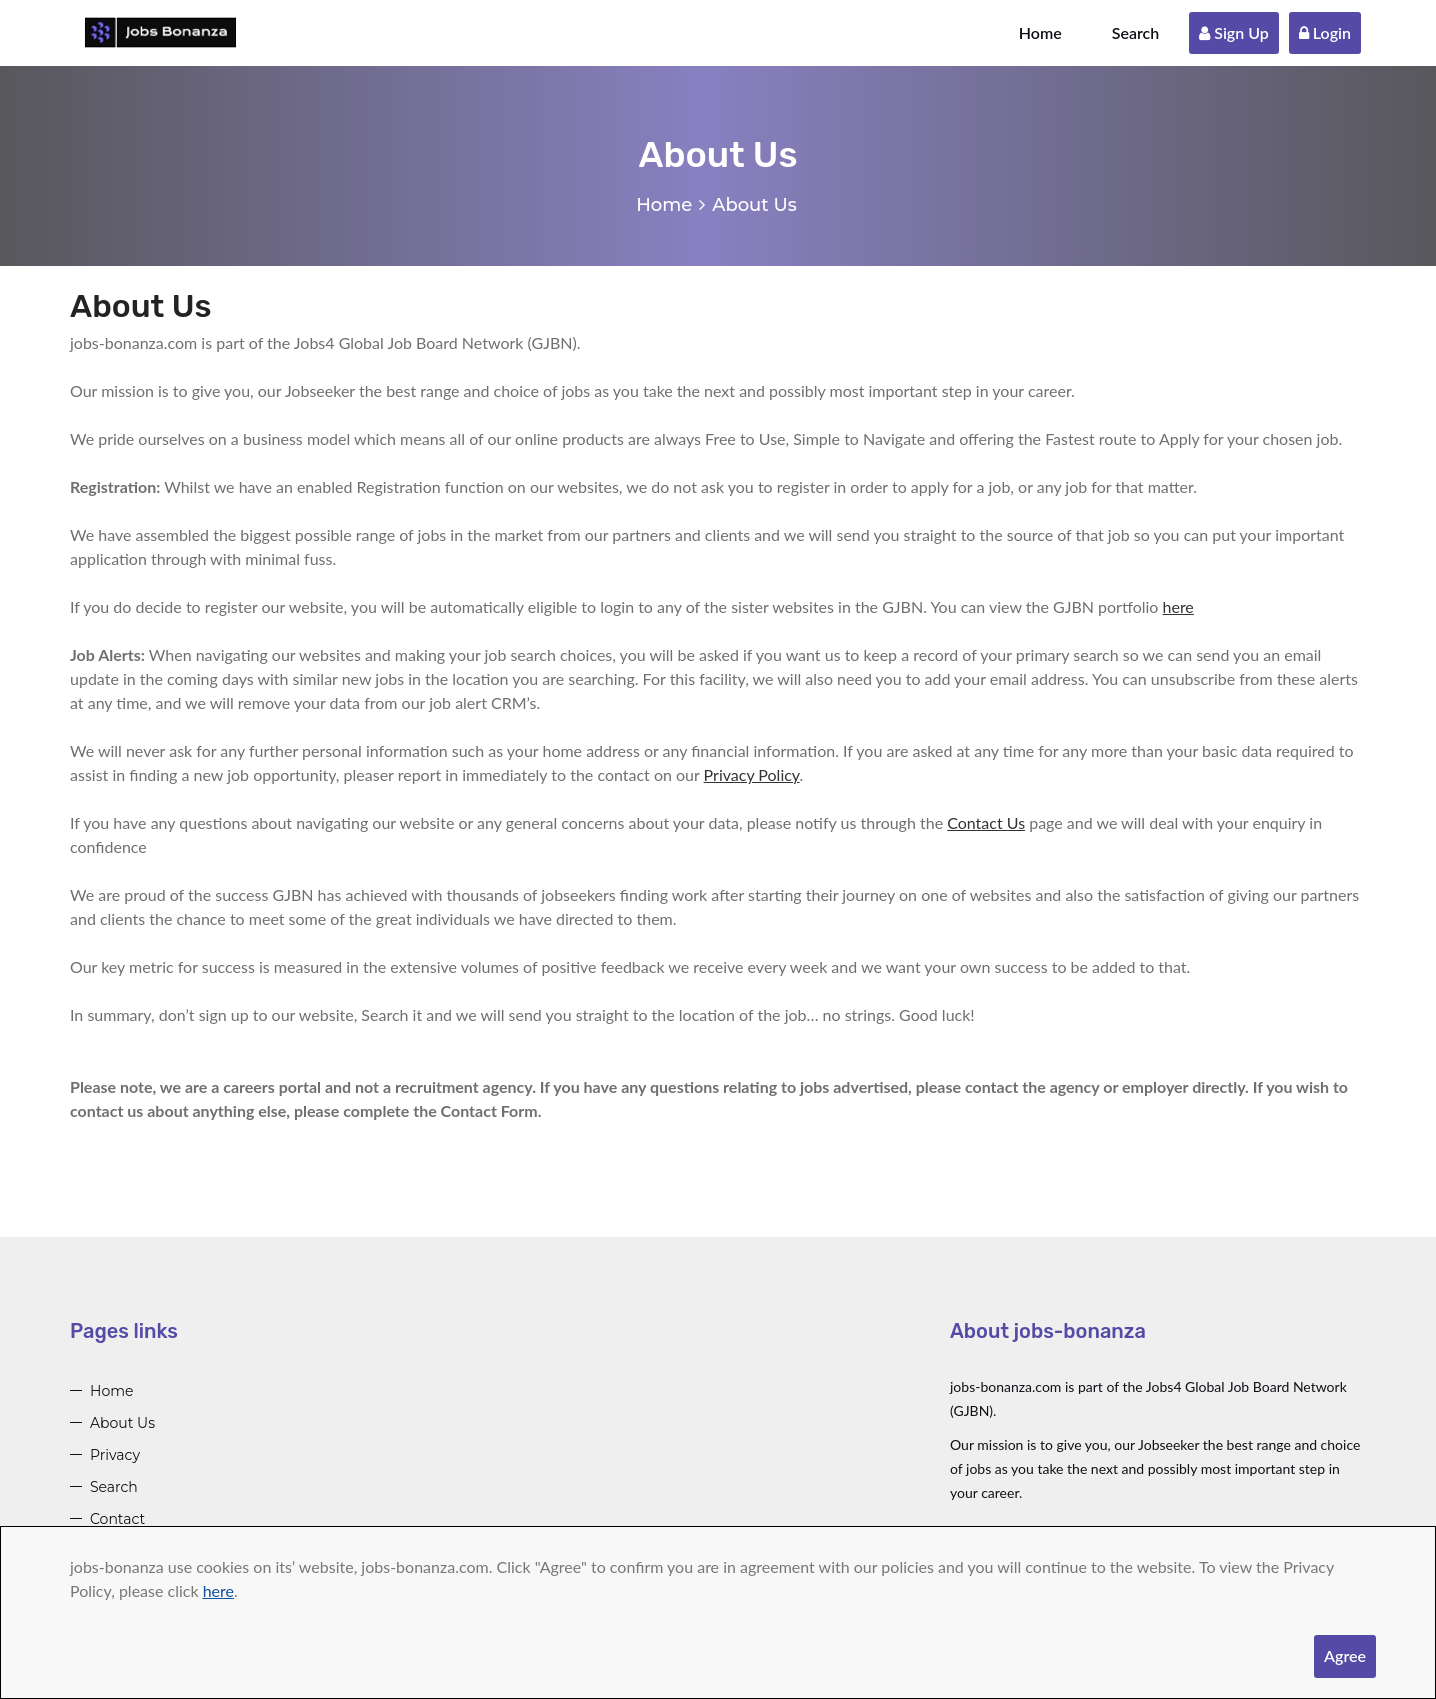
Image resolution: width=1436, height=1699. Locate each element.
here (218, 1590)
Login (1325, 32)
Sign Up (1234, 32)
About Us (122, 1423)
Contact (117, 1519)
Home (1040, 32)
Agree (1345, 1655)
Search (1136, 32)
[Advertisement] (663, 1457)
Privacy (115, 1455)
